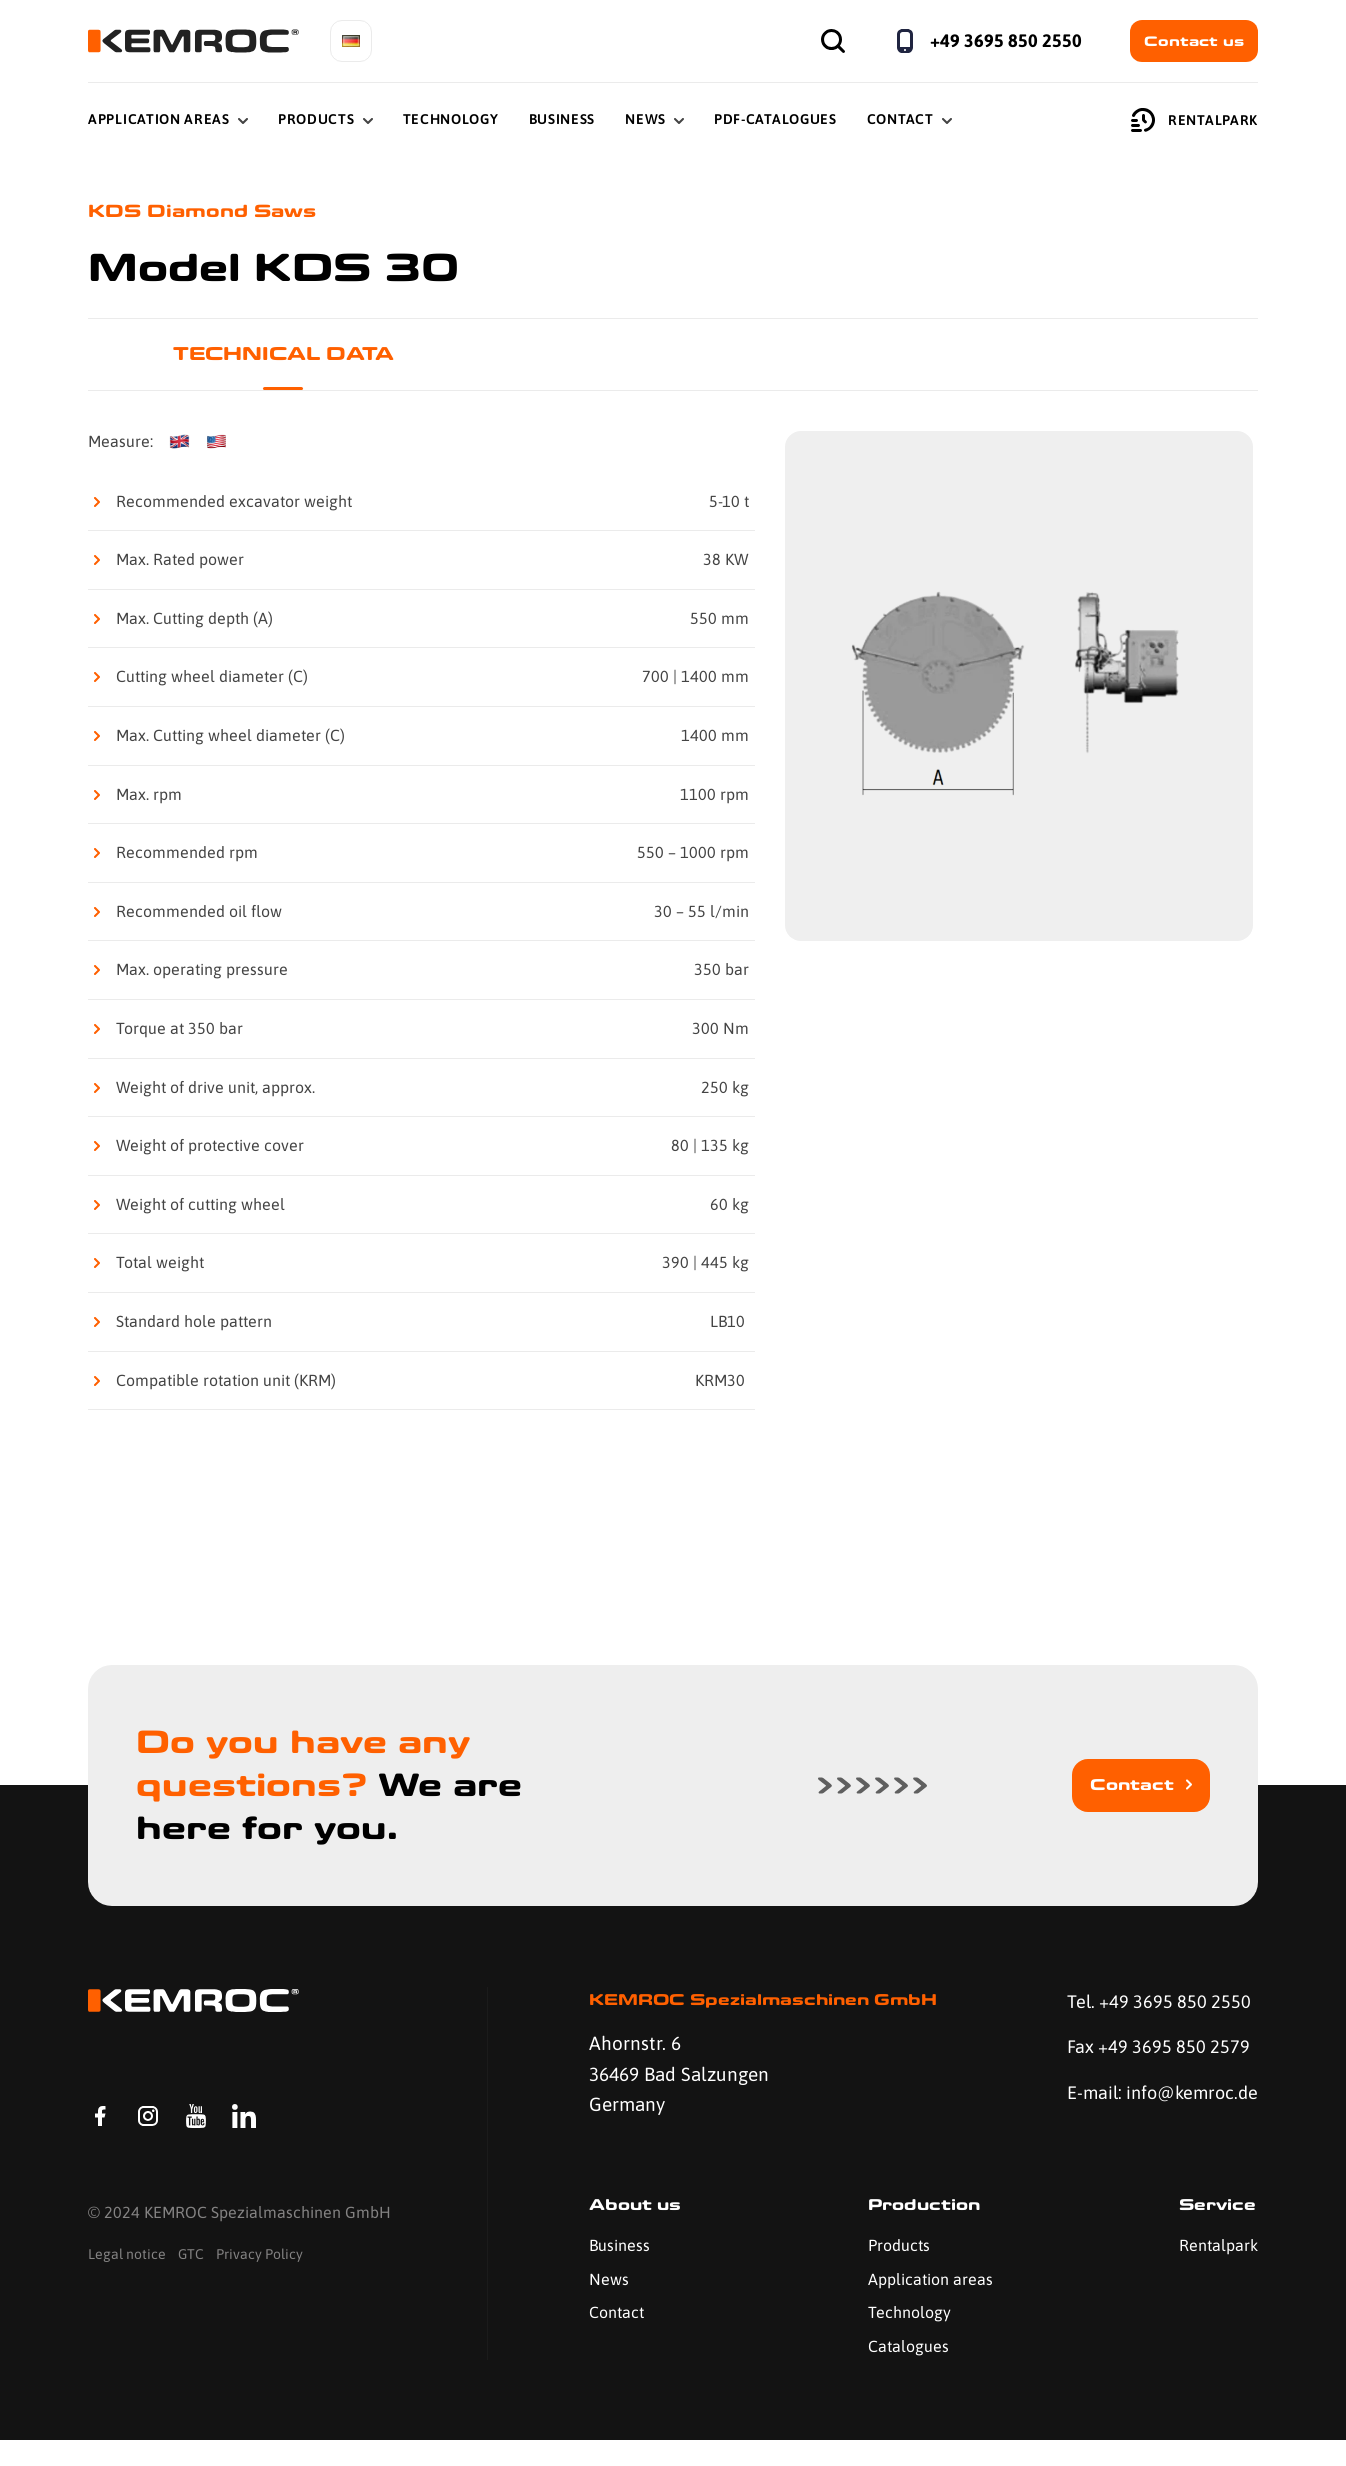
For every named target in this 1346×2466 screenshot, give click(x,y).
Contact (900, 119)
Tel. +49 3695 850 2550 (1154, 2003)
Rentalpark (1194, 120)
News (645, 119)
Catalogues (905, 2372)
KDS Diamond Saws (208, 211)
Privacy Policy (259, 2271)
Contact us (1194, 41)
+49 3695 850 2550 (1006, 40)
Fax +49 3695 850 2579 (1153, 2049)
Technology (451, 119)
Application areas (927, 2305)
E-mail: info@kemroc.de (1128, 2111)
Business (562, 119)
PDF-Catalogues (775, 119)
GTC (191, 2271)
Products (316, 119)
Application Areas (159, 119)
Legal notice (127, 2271)
